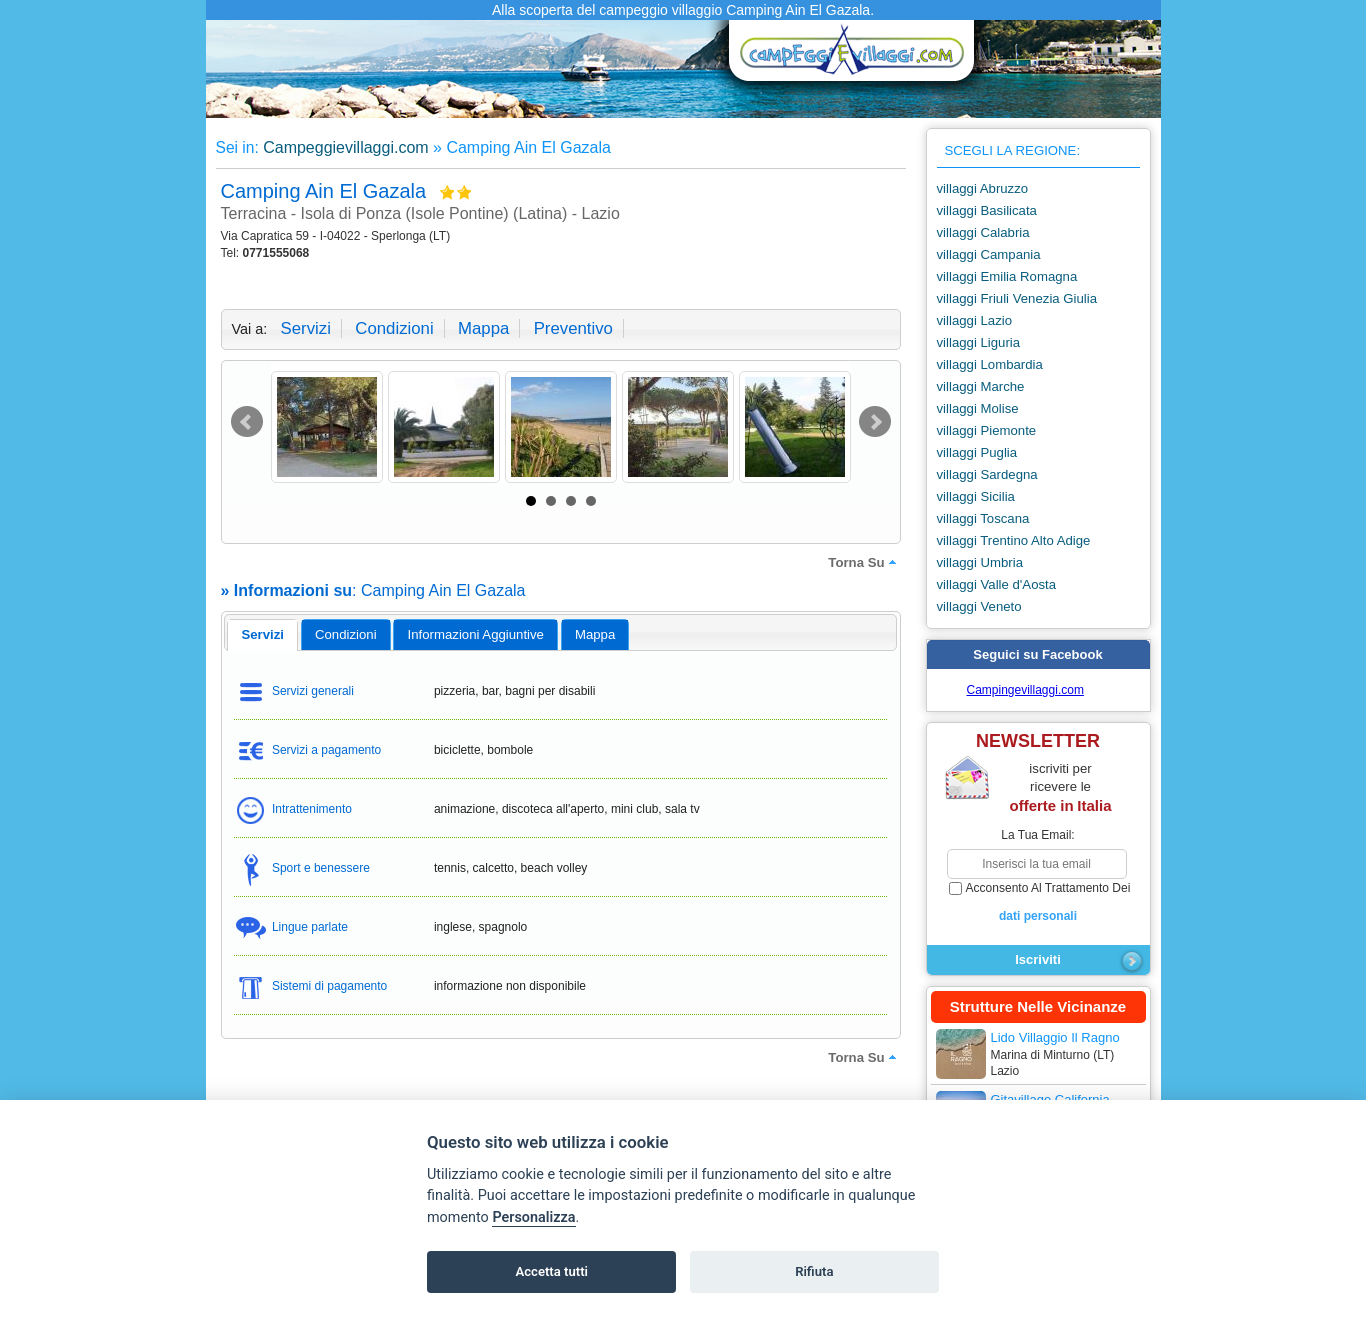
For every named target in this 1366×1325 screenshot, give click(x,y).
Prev (247, 422)
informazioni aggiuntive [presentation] (476, 634)
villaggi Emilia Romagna (1007, 276)
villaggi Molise (978, 408)
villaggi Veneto (979, 606)
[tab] (262, 635)
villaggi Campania (989, 254)
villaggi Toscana (983, 518)
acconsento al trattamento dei (1038, 903)
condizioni (394, 328)
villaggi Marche (981, 386)
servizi (306, 328)
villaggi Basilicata (987, 210)
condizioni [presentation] (346, 634)
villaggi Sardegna (987, 474)
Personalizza (533, 1217)
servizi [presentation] (262, 634)
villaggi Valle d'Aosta (997, 584)
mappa (483, 328)
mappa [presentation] (595, 634)
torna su (864, 562)
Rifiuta (814, 1271)
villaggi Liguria (979, 342)
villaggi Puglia (977, 452)
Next (875, 422)
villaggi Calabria (983, 232)
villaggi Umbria (980, 562)
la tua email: (1037, 835)
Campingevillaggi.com (1025, 690)
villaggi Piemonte (987, 430)
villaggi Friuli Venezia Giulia (1017, 298)
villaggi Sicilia (976, 496)
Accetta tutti (551, 1271)
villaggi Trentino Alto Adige (1014, 540)
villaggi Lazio (975, 320)
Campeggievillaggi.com (345, 147)
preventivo (573, 328)
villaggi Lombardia (990, 364)
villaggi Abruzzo (983, 188)
